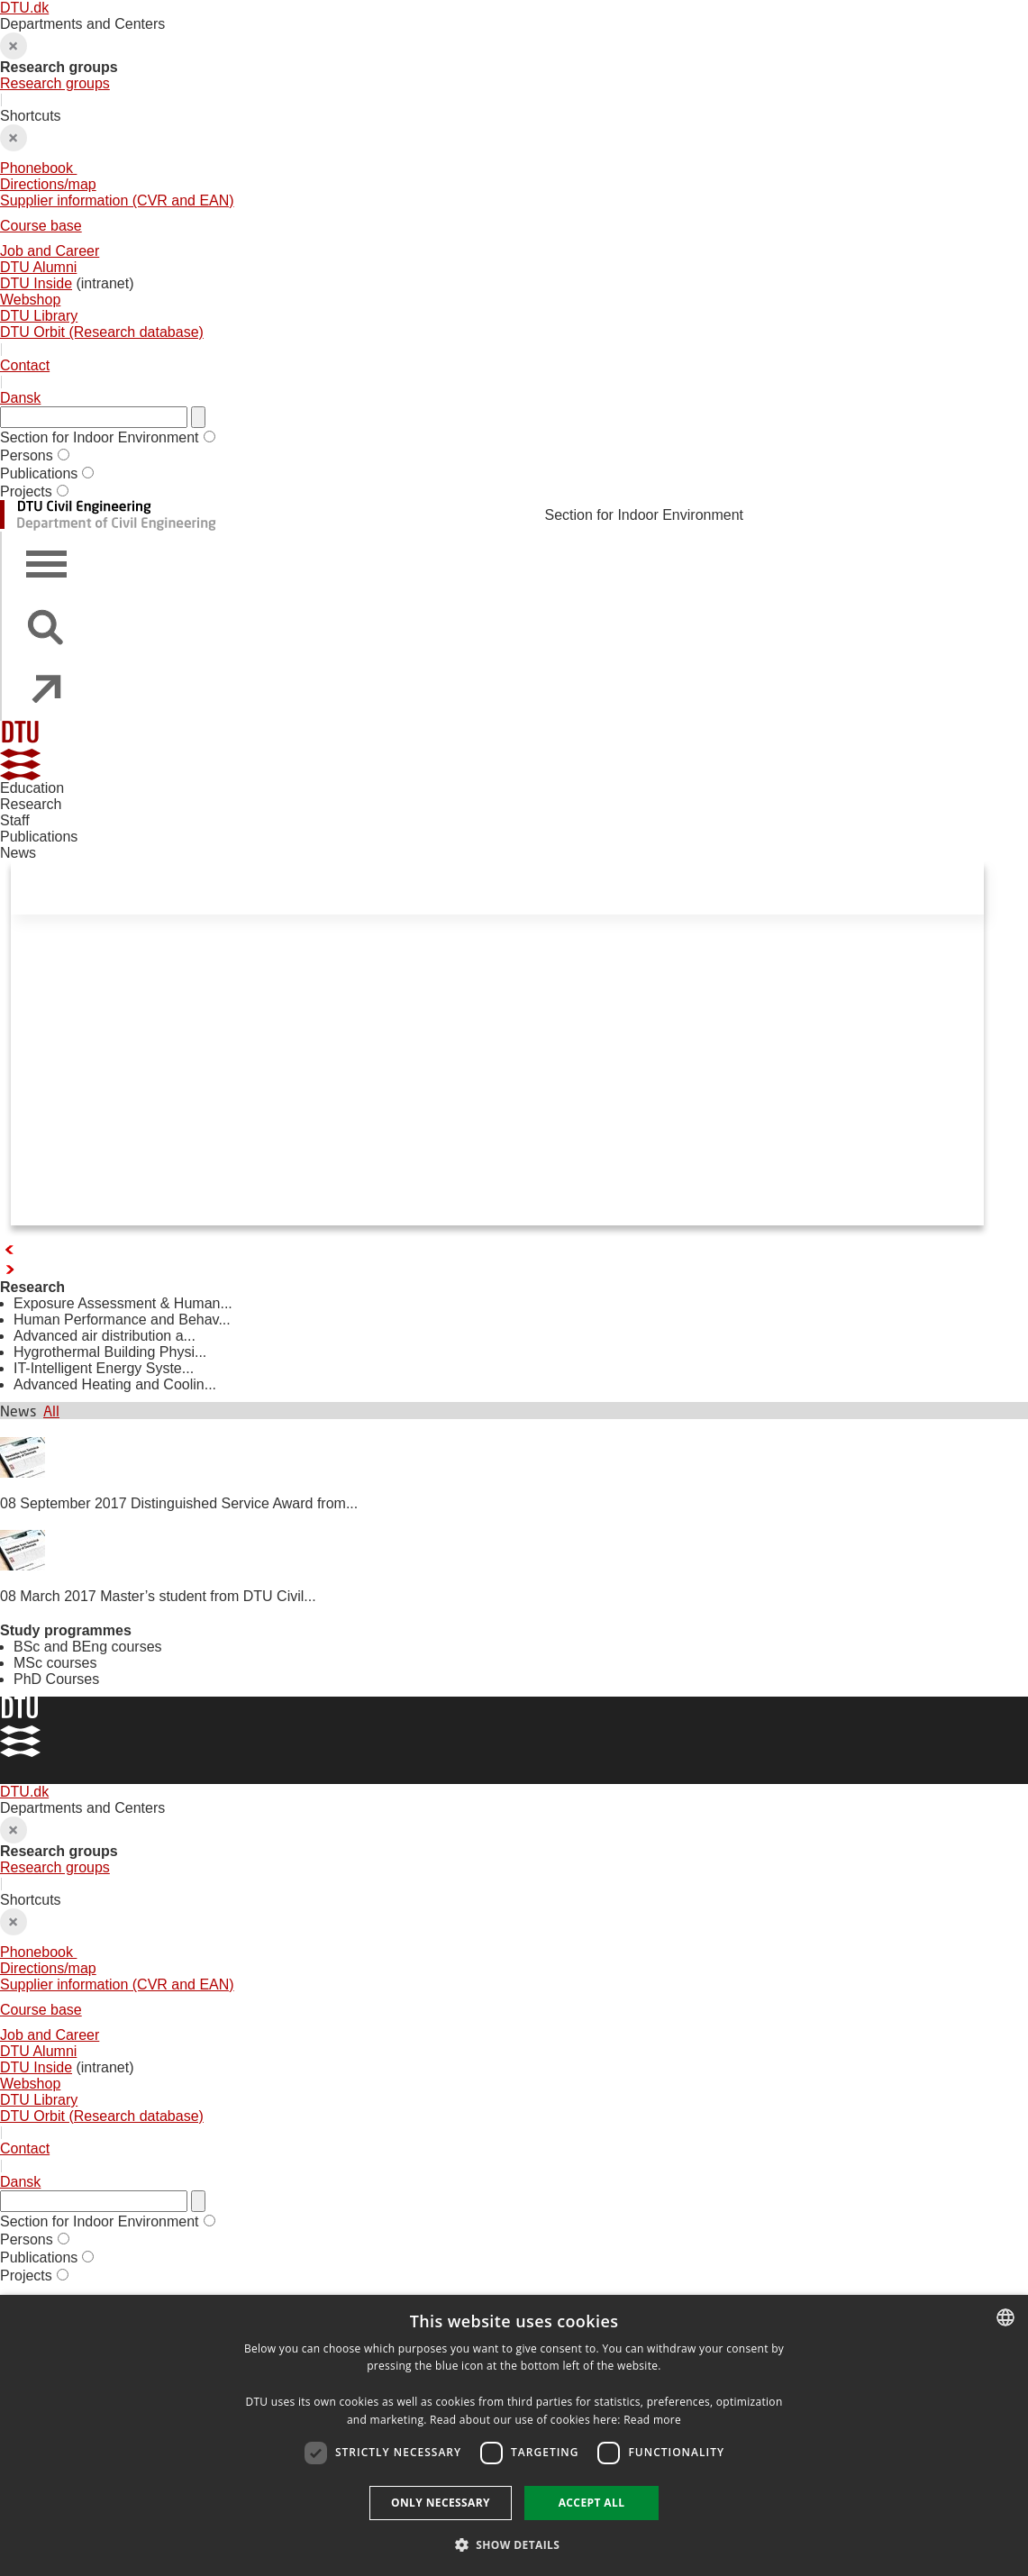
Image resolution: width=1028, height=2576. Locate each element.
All (51, 1410)
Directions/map (48, 184)
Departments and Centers (514, 54)
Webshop (30, 299)
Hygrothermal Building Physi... (110, 1352)
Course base (41, 225)
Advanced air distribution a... (105, 1335)
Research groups (55, 83)
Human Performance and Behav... (122, 1319)
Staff (15, 820)
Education (32, 788)
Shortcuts (514, 224)
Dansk (20, 397)
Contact (25, 365)
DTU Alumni (38, 267)
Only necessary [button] (440, 2502)
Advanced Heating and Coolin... (115, 1384)
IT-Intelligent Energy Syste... (104, 1368)
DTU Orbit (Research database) (102, 332)
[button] (514, 2544)
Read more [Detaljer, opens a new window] (652, 2419)
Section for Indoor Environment (99, 437)
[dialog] (514, 2435)
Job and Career (49, 251)
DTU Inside (36, 283)
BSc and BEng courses (88, 1646)
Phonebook (38, 168)
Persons (26, 455)
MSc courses (55, 1662)
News (18, 852)
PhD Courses (56, 1679)
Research (30, 804)
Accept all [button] (592, 2502)
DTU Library (38, 315)
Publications (38, 473)
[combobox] (1005, 2317)
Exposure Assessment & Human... (123, 1303)
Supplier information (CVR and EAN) (117, 200)
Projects (26, 491)
